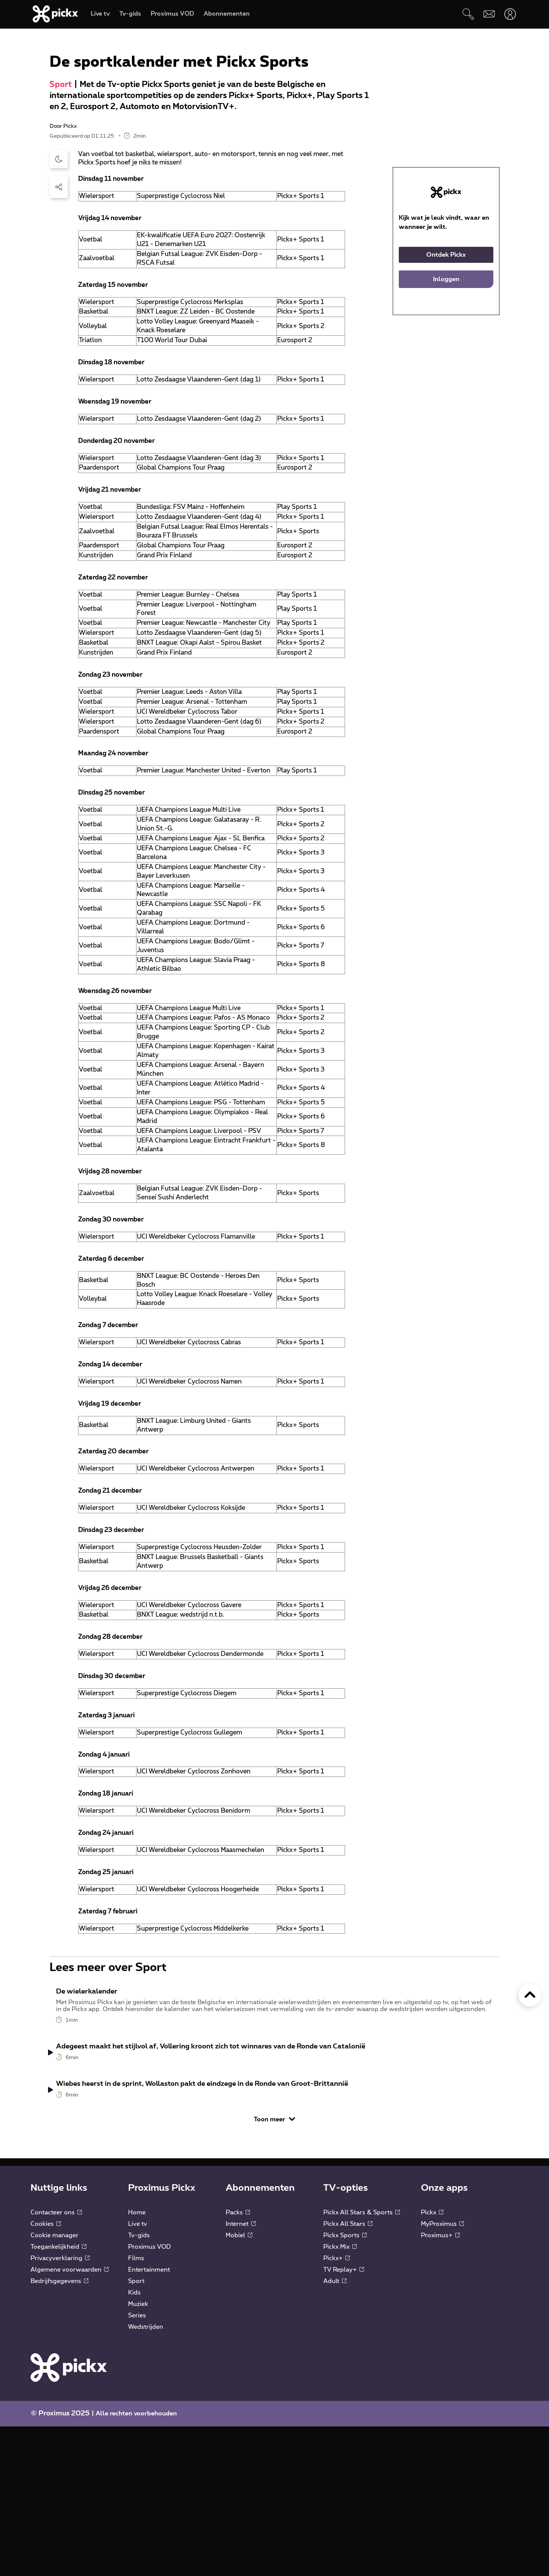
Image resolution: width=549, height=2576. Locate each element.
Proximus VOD (149, 2396)
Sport (61, 199)
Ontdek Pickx (446, 369)
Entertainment (149, 2419)
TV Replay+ (343, 2419)
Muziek (138, 2453)
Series (137, 2465)
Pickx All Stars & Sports (361, 2362)
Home (137, 2362)
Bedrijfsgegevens (59, 2431)
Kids (134, 2442)
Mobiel (239, 2385)
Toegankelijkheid (58, 2396)
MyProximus (442, 2373)
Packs (238, 2362)
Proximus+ (440, 2385)
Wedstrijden (145, 2476)
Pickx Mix (340, 2396)
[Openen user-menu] (509, 13)
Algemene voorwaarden (69, 2419)
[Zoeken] (468, 13)
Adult (335, 2431)
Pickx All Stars (347, 2373)
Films (136, 2408)
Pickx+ (336, 2408)
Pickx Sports (345, 2385)
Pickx (432, 2362)
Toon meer (274, 2268)
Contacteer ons (56, 2362)
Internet (241, 2373)
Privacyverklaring (60, 2408)
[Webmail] (488, 13)
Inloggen (446, 394)
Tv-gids (139, 2385)
